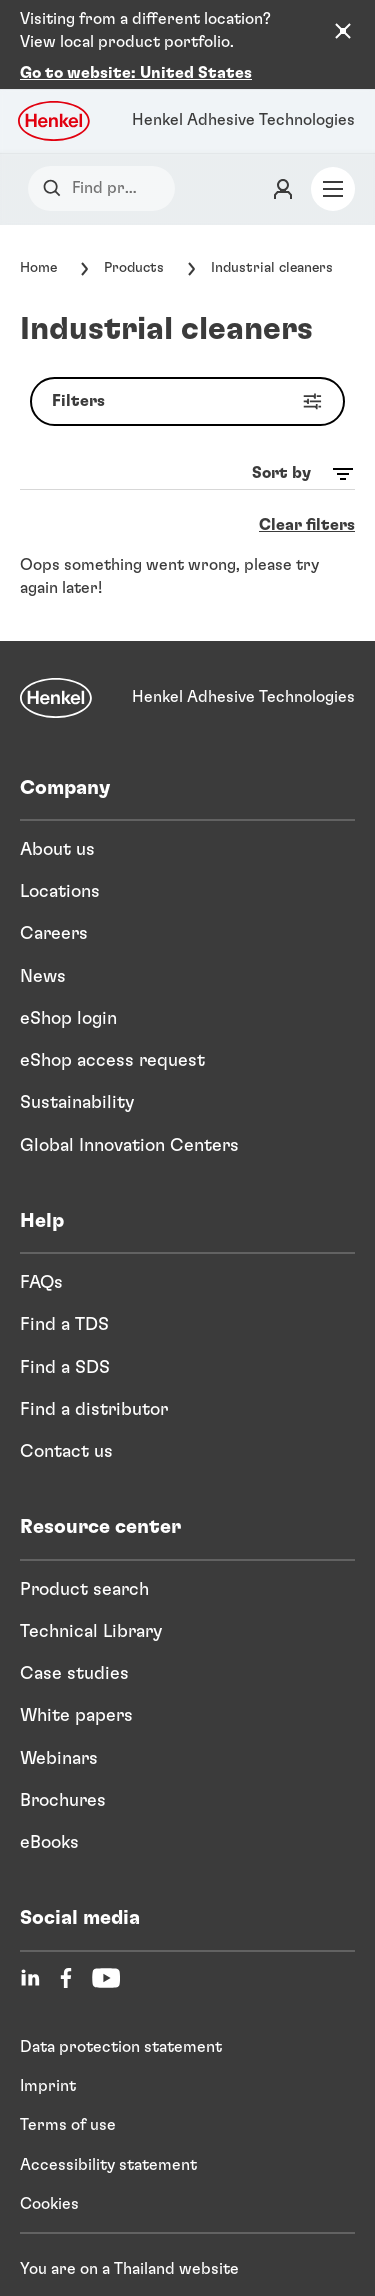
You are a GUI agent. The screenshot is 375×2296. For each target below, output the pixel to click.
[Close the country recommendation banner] (343, 31)
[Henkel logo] (55, 86)
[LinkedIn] (30, 1943)
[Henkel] (56, 663)
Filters (191, 366)
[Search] (56, 153)
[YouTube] (106, 1943)
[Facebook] (66, 1943)
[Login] (283, 154)
